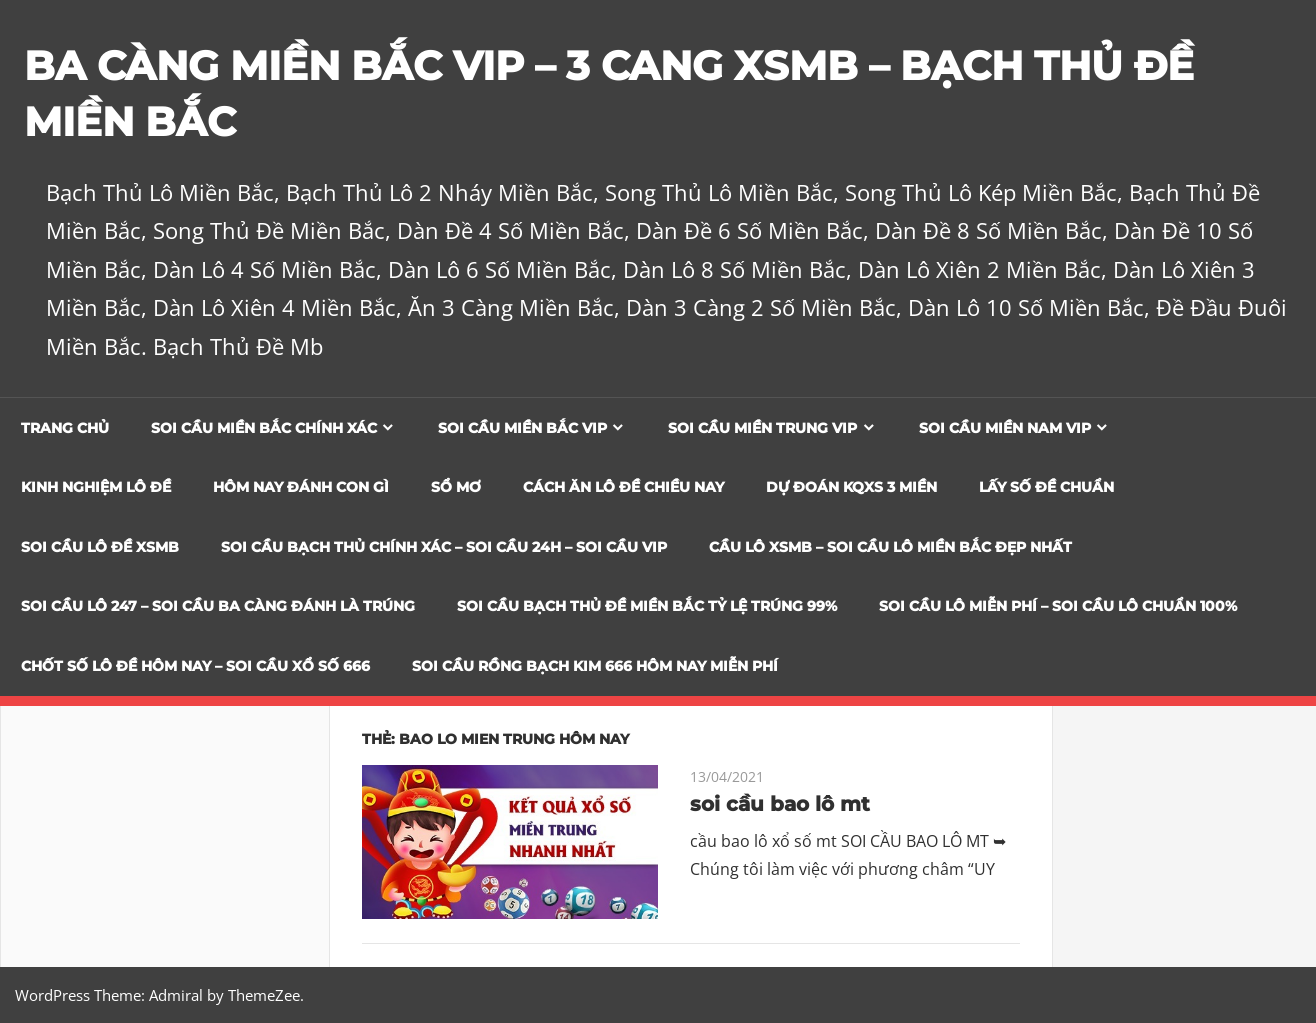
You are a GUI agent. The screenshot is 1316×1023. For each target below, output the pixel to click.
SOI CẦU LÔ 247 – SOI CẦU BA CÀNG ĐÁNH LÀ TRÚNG (218, 606)
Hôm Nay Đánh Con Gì (301, 487)
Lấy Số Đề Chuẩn (1046, 487)
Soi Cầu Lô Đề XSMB (100, 547)
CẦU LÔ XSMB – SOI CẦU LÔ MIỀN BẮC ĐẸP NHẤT (890, 547)
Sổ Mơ (456, 487)
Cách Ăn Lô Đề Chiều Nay (623, 487)
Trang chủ (65, 428)
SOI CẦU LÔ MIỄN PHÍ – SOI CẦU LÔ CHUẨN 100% (1058, 606)
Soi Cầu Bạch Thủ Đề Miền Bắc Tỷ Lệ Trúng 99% (647, 606)
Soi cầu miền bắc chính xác (264, 428)
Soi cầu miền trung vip (762, 428)
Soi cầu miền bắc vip (522, 428)
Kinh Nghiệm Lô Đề (96, 487)
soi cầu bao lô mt (780, 804)
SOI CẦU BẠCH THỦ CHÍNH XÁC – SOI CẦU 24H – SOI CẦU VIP (444, 547)
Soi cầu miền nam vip (1005, 428)
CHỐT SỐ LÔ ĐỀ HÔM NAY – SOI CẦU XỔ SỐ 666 (195, 666)
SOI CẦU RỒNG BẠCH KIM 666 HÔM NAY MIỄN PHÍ (595, 666)
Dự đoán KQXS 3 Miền (851, 487)
